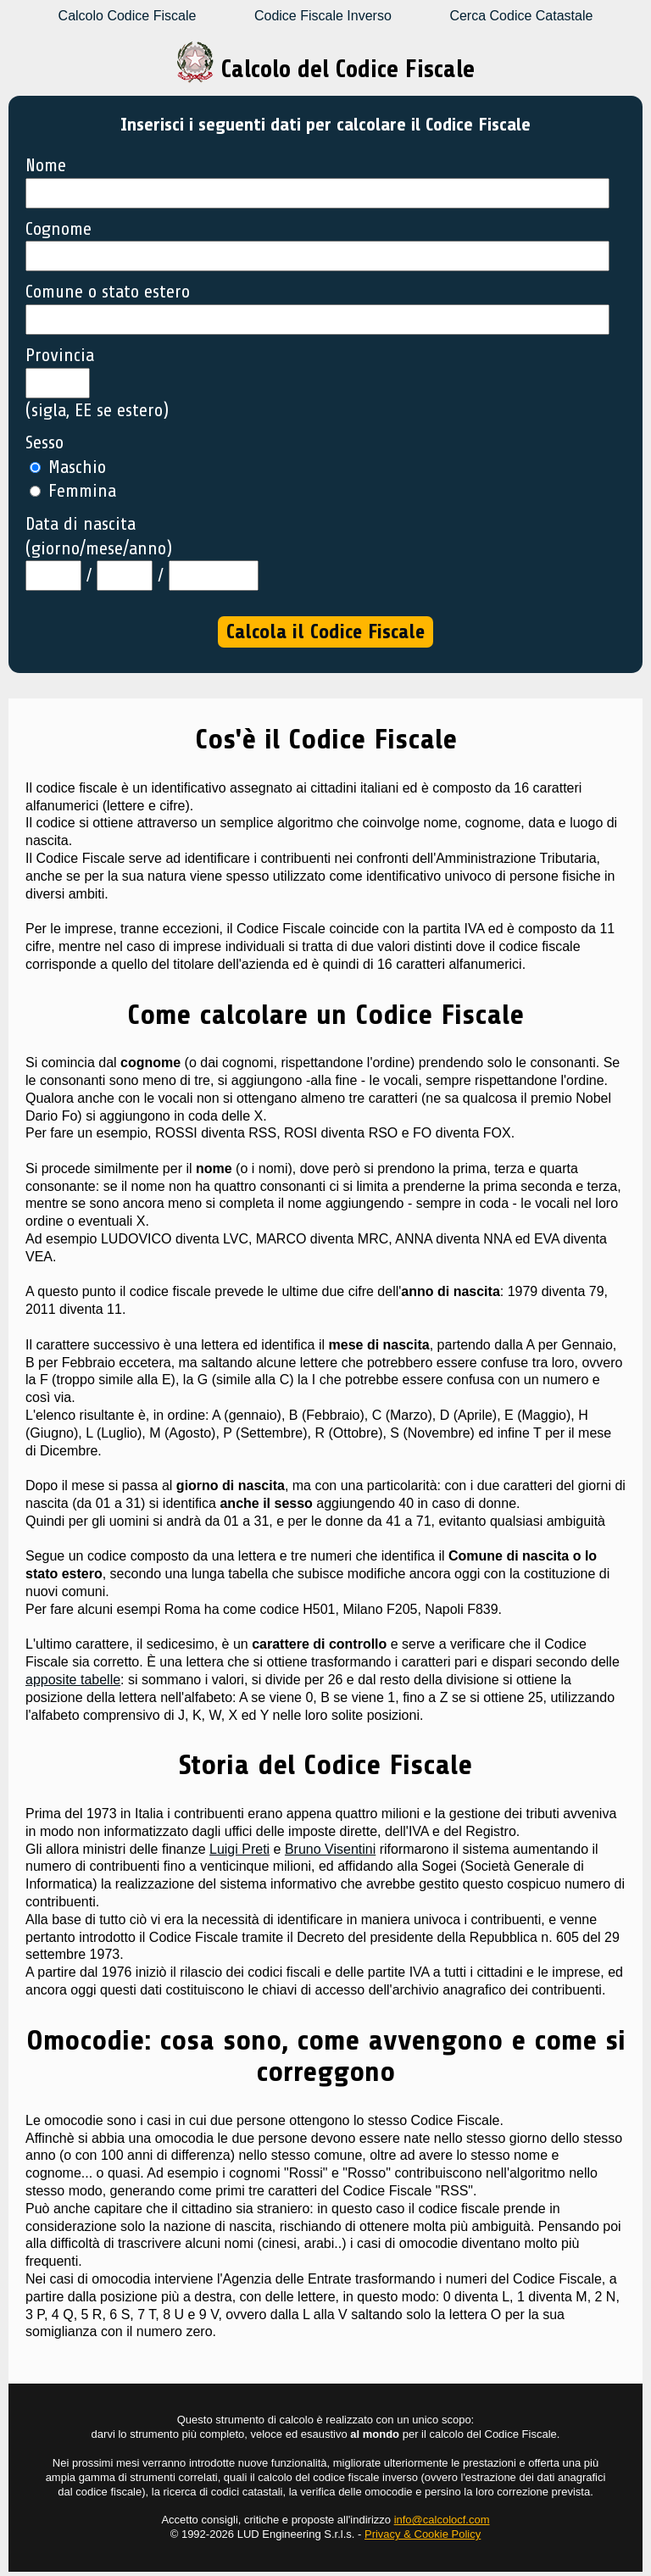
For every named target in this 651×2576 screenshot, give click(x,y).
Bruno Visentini (330, 1849)
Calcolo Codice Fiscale (127, 15)
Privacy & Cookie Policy (422, 2534)
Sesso (44, 442)
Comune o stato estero (107, 291)
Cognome (58, 229)
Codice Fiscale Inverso (323, 15)
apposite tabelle (72, 1679)
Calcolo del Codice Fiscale (325, 69)
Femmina (73, 491)
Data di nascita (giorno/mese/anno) (98, 536)
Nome (45, 165)
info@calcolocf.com (442, 2519)
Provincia (59, 355)
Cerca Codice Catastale (521, 15)
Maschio (68, 467)
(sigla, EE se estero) (97, 410)
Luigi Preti (239, 1849)
